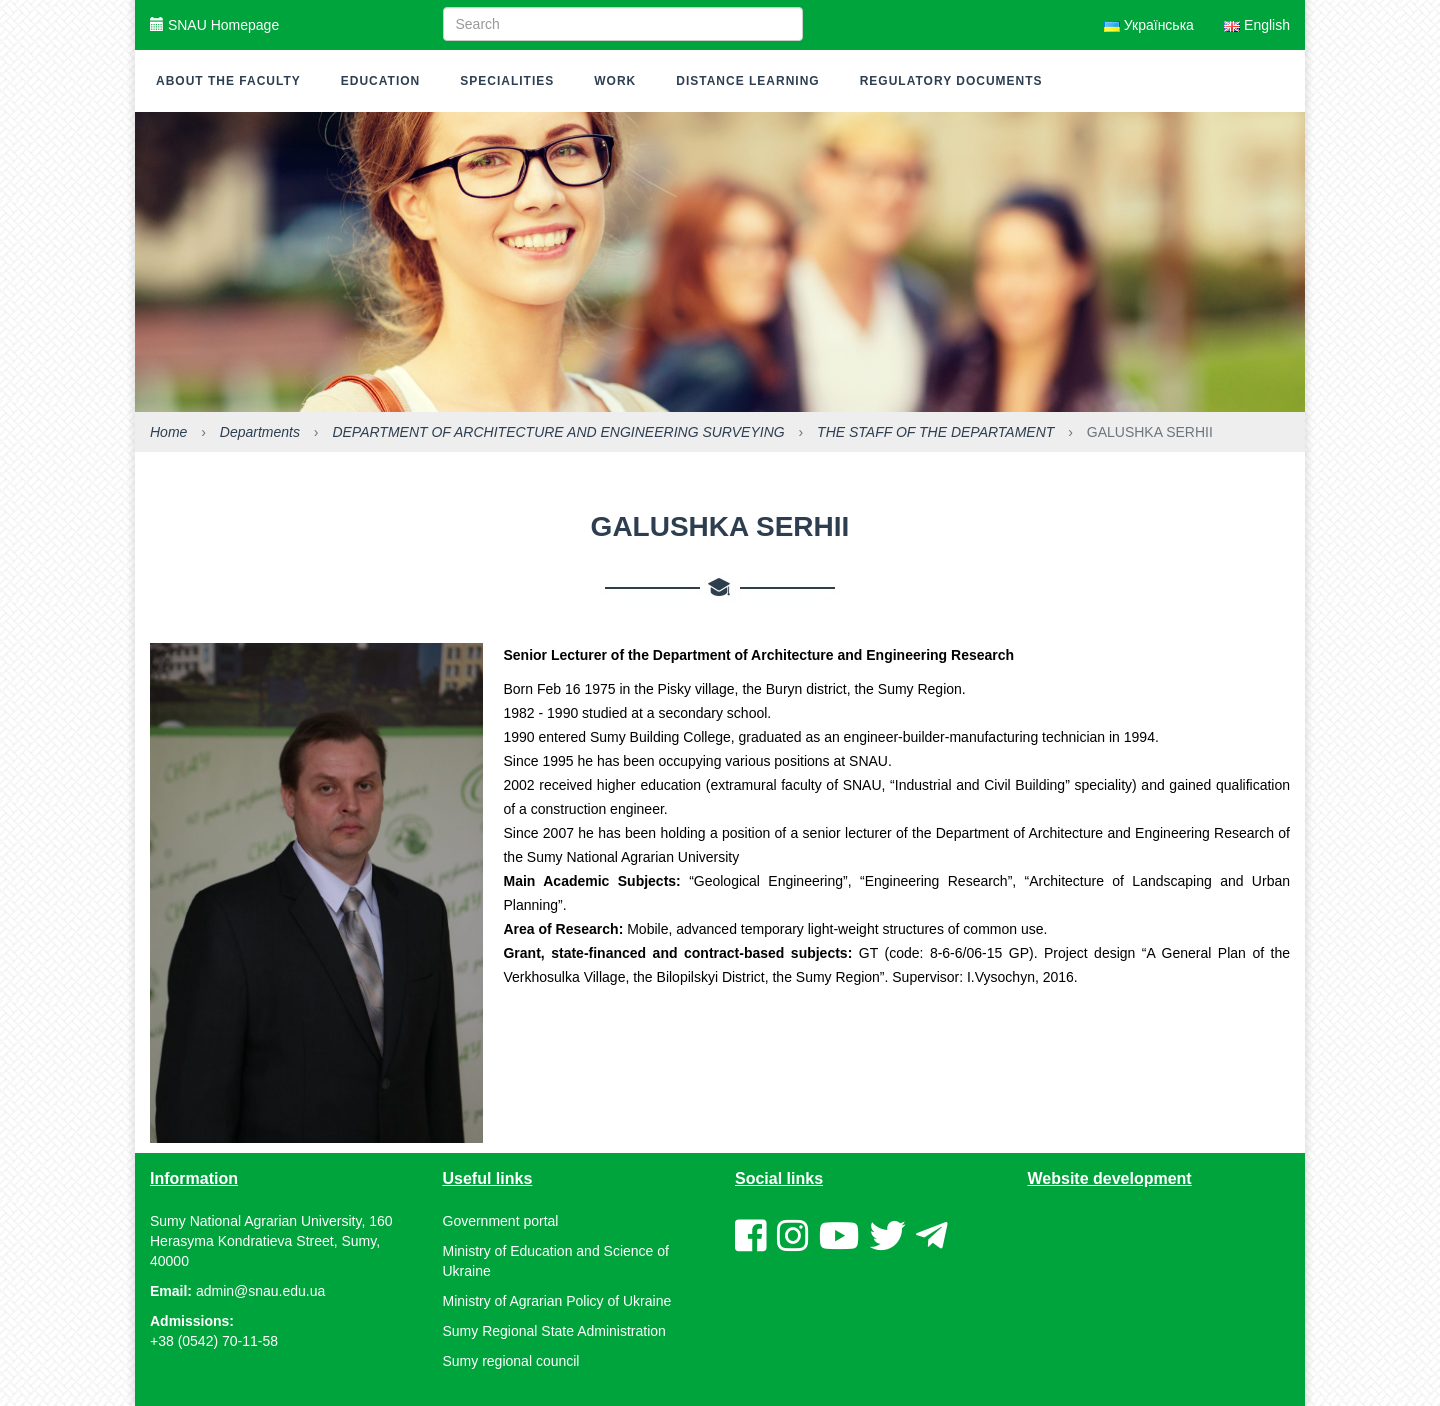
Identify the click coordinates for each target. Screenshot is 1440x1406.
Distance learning (747, 81)
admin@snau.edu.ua (260, 1291)
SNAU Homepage (214, 25)
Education (380, 81)
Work (615, 81)
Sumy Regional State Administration (554, 1331)
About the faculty (228, 81)
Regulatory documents (951, 81)
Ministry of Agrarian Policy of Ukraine (557, 1301)
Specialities (507, 81)
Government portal (501, 1221)
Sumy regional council (511, 1361)
